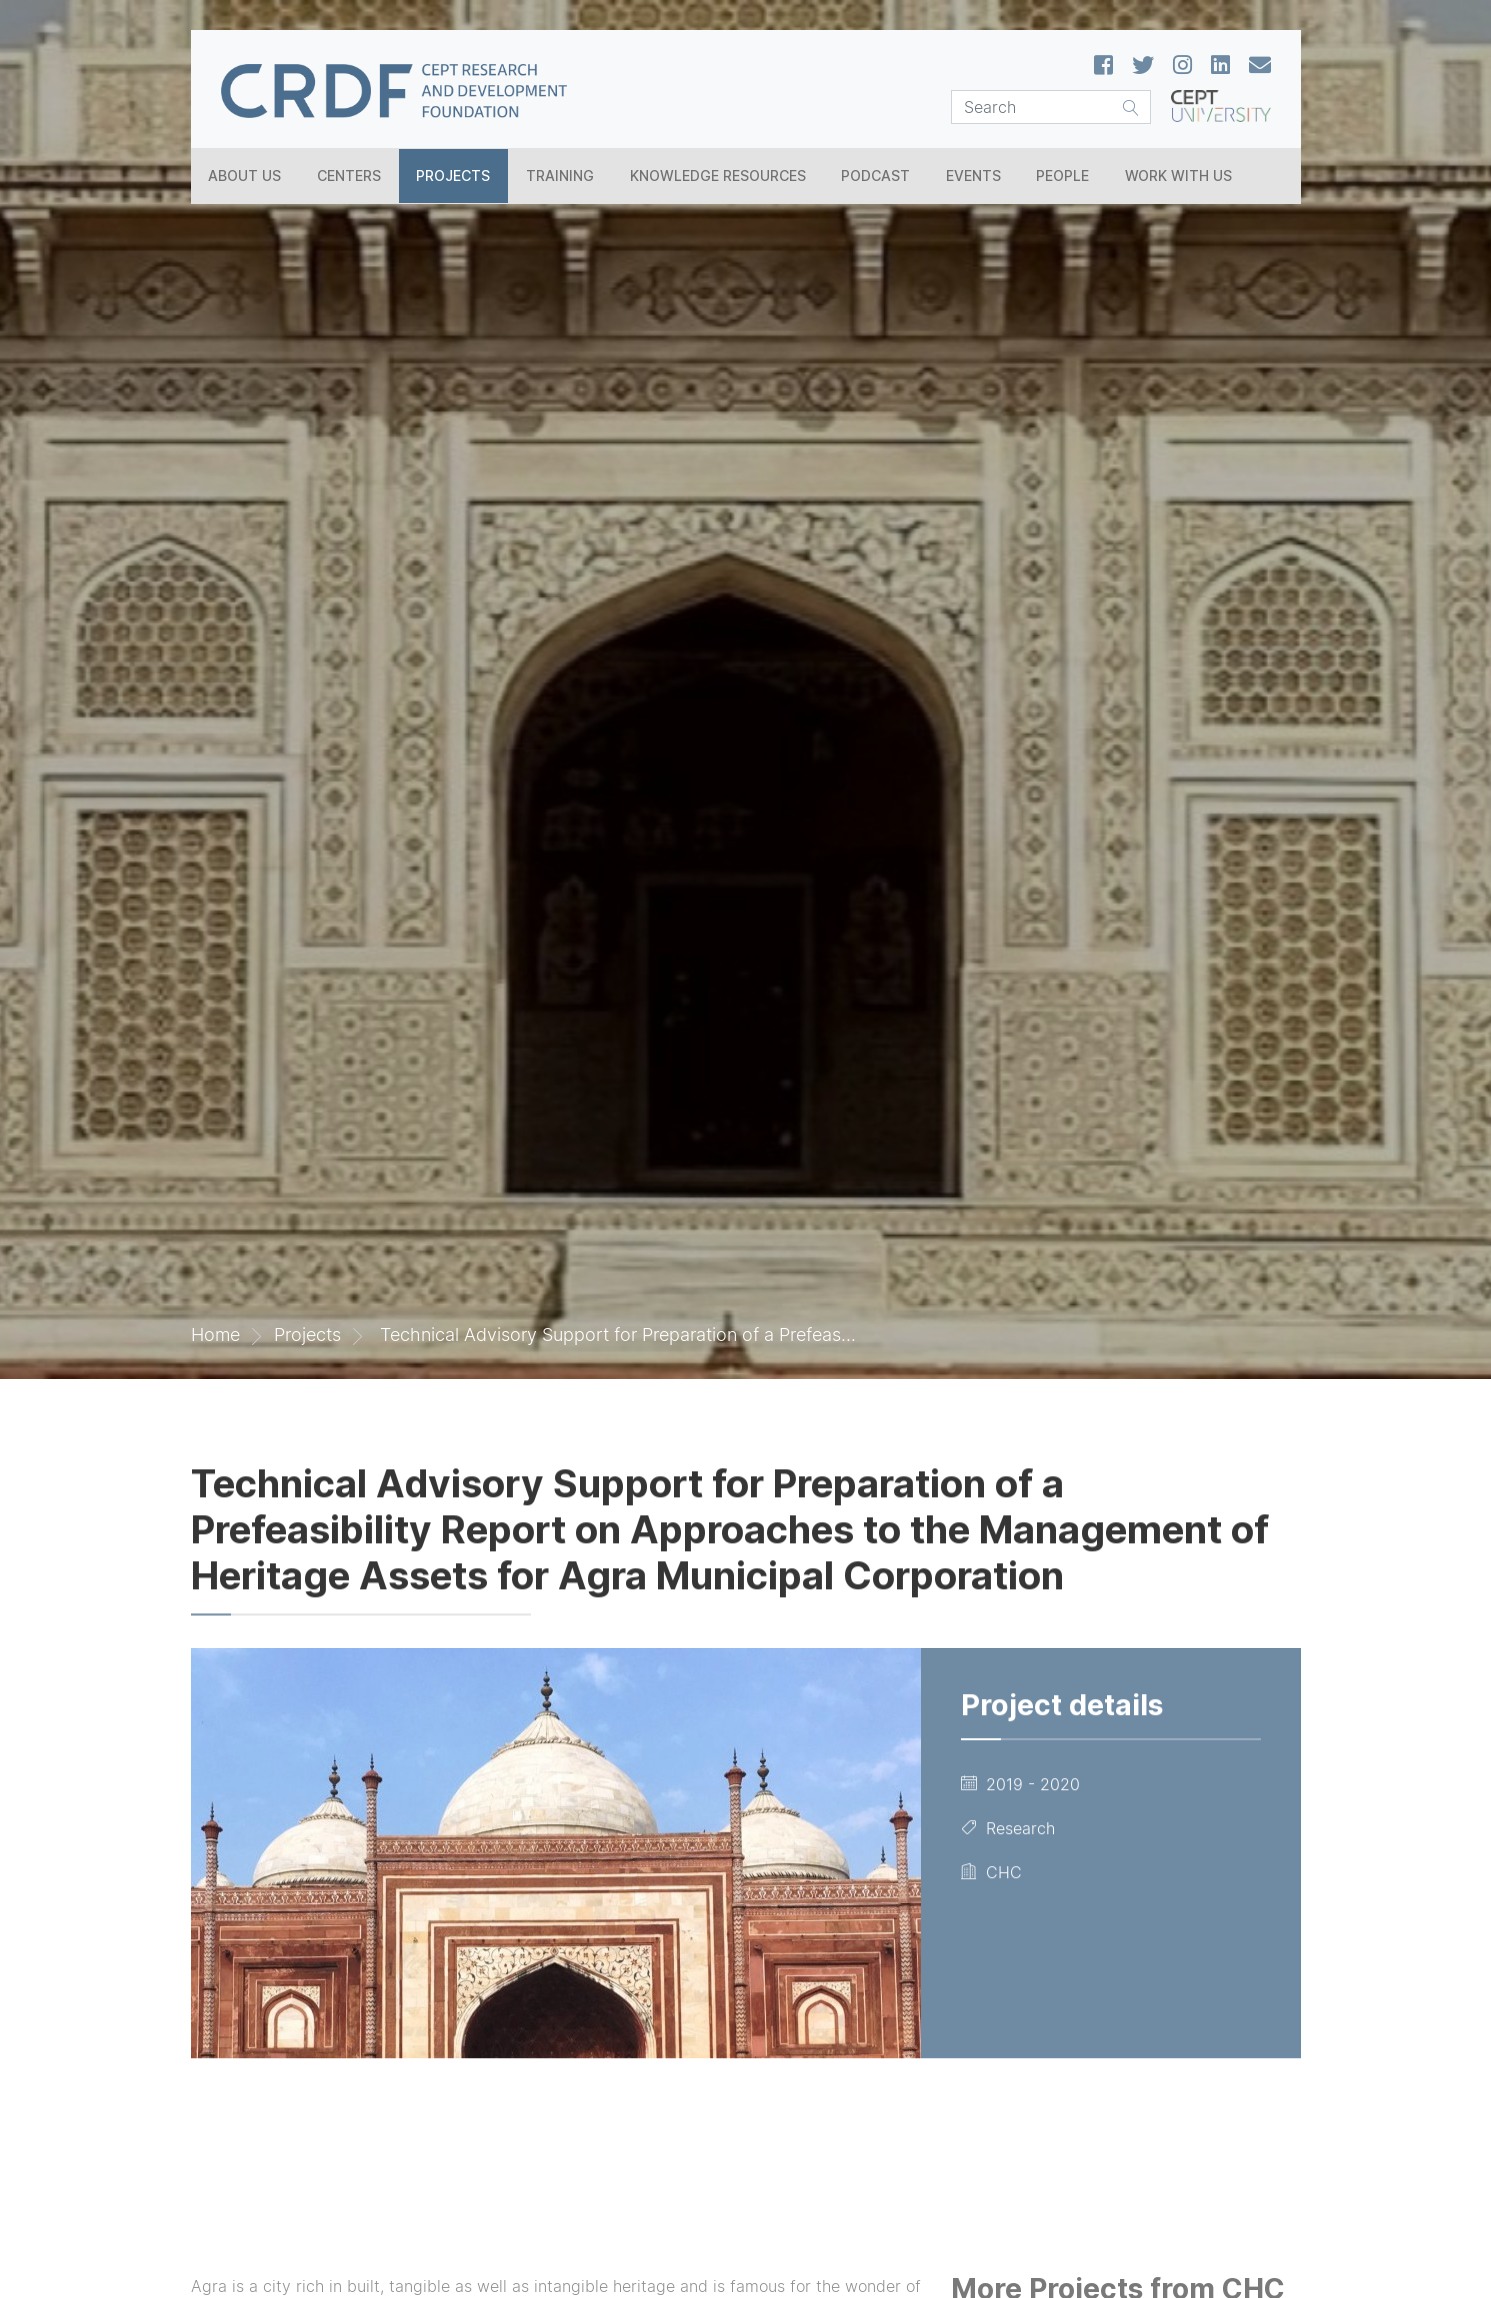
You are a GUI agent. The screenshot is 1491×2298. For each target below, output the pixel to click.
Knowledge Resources (718, 175)
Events (973, 175)
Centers (349, 175)
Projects (453, 175)
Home (215, 1334)
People (1062, 175)
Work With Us (1178, 175)
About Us (244, 175)
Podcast (875, 175)
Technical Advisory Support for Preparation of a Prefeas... (615, 1334)
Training (560, 175)
